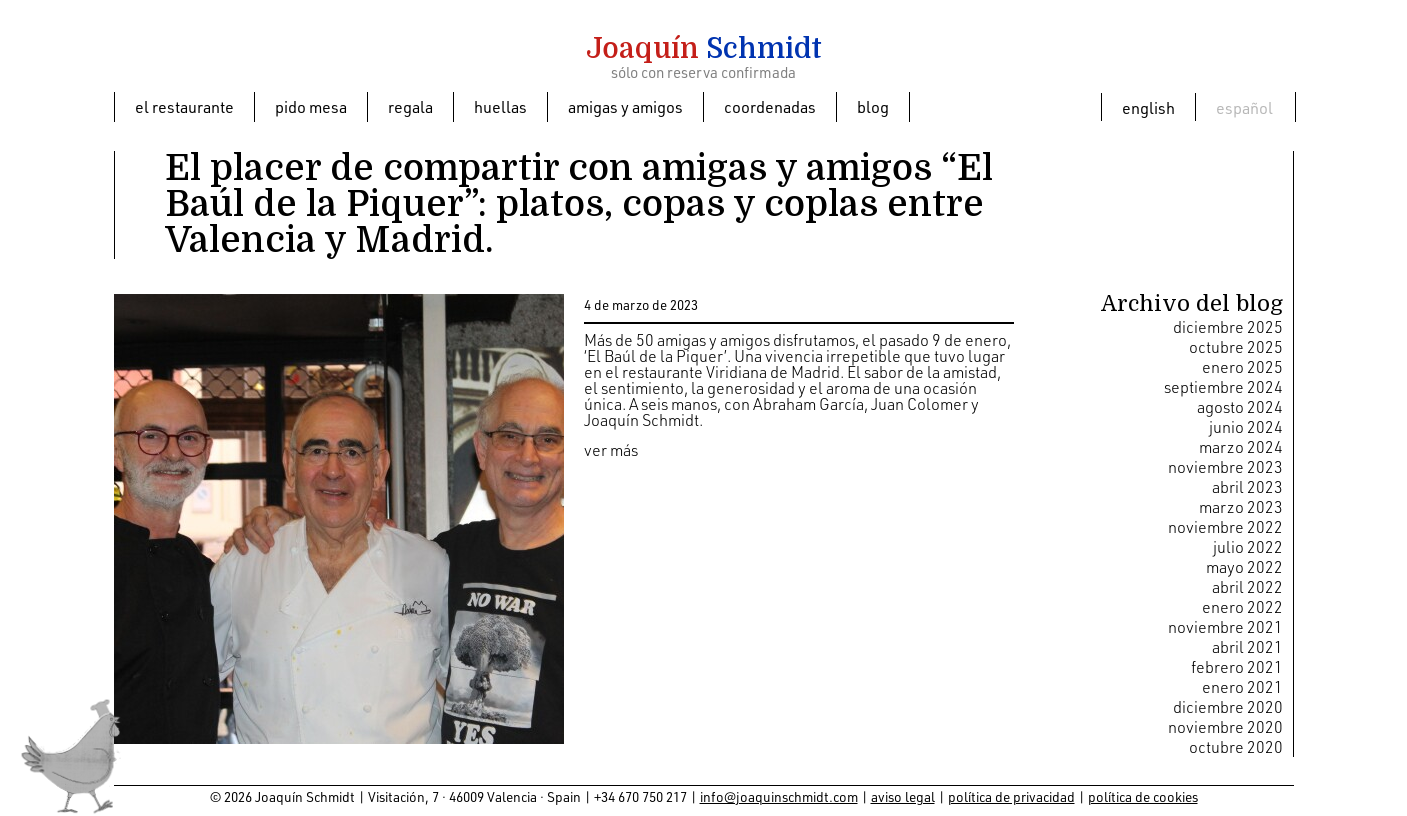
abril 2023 (1247, 487)
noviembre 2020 (1225, 727)
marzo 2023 (1241, 507)
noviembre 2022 (1225, 527)
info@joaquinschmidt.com (779, 796)
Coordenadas (770, 107)
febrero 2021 (1237, 667)
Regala (410, 107)
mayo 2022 (1244, 567)
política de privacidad (1011, 796)
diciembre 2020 (1228, 707)
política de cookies (1143, 796)
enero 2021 (1242, 687)
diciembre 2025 (1228, 327)
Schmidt (704, 49)
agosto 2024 (1240, 407)
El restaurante (184, 107)
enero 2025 (1242, 367)
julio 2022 (1248, 547)
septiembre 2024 (1223, 387)
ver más (611, 450)
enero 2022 (1242, 607)
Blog (873, 107)
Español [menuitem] (1244, 108)
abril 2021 (1247, 647)
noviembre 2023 (1225, 467)
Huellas (500, 107)
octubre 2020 (1236, 747)
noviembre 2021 (1225, 627)
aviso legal (903, 796)
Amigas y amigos (625, 107)
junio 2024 (1246, 427)
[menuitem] (1148, 107)
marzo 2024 (1241, 447)
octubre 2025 (1236, 347)
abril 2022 (1247, 587)
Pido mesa (311, 107)
